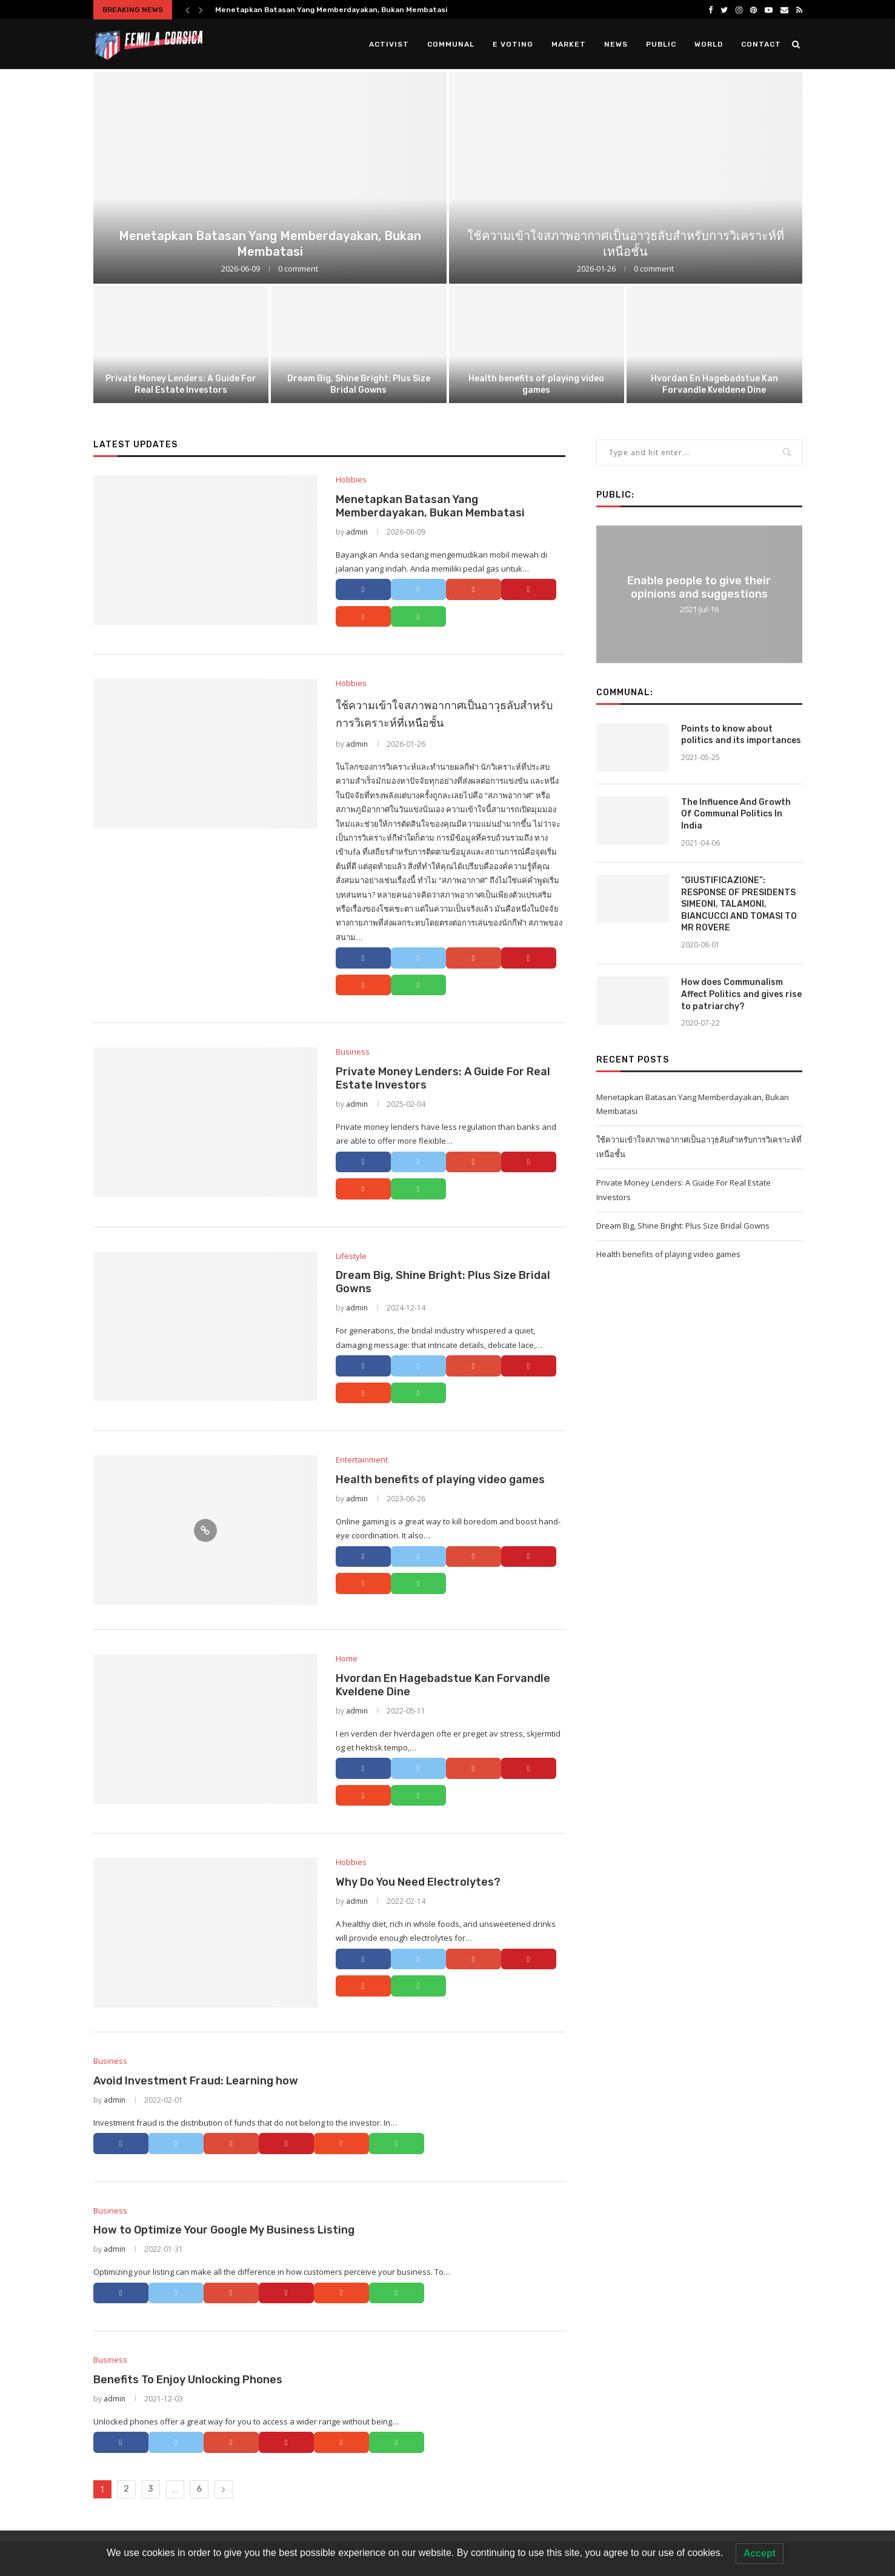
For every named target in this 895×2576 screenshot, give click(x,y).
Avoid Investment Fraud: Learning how (195, 2080)
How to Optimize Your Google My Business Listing (223, 2230)
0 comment (298, 268)
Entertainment (362, 1460)
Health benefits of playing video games (536, 384)
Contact (761, 44)
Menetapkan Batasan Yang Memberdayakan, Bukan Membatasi (331, 9)
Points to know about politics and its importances (741, 735)
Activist (389, 44)
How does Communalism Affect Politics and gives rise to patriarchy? (741, 994)
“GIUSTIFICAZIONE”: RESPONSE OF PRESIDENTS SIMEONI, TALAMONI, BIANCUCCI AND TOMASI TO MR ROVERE (739, 904)
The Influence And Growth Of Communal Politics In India (736, 814)
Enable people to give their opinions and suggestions (699, 587)
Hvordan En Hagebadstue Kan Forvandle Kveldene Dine (714, 384)
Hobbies (351, 480)
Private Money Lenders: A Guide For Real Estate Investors (180, 384)
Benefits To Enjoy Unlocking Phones (187, 2379)
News (616, 44)
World (708, 44)
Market (568, 44)
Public (661, 44)
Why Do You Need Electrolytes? (418, 1882)
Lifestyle (351, 1256)
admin (357, 532)
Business (353, 1052)
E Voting (513, 44)
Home (347, 1659)
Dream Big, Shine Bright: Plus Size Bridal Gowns (358, 384)
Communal (450, 44)
